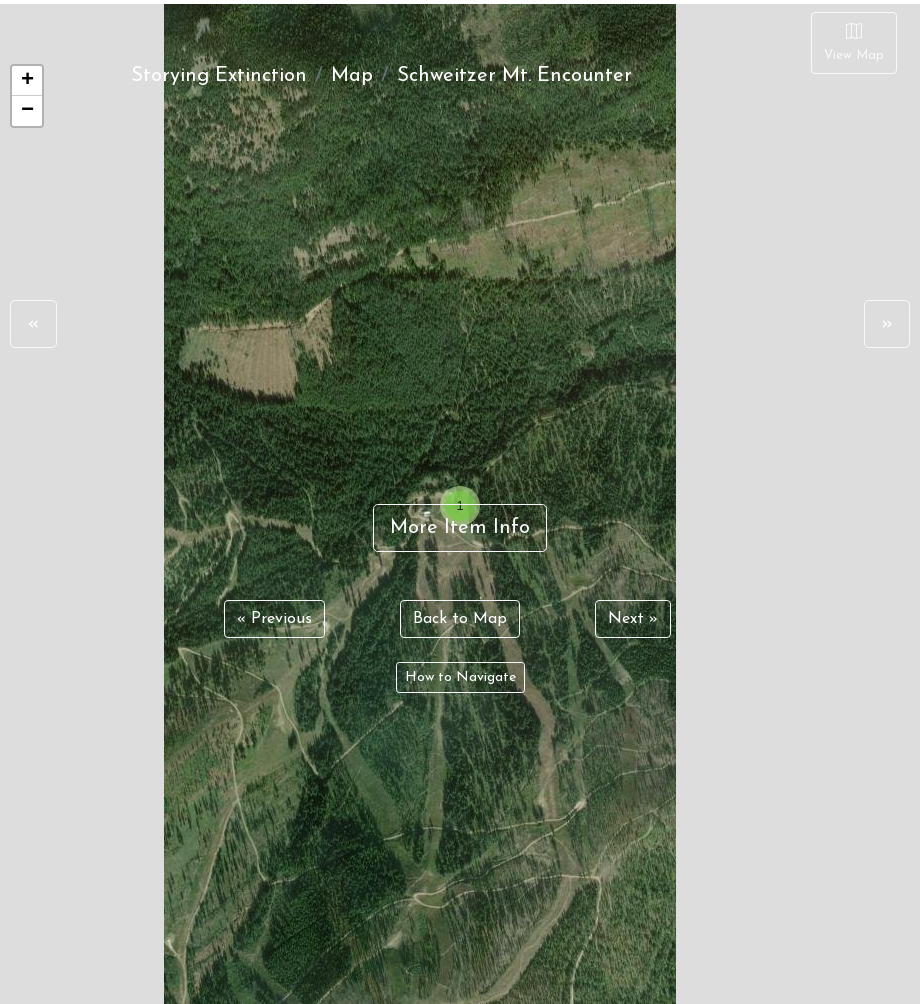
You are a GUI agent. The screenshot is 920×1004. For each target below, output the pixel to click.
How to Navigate (460, 677)
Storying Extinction (219, 76)
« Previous (274, 619)
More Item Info (460, 528)
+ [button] (27, 81)
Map (352, 76)
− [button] (27, 111)
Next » (633, 619)
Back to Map (460, 619)
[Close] (854, 43)
